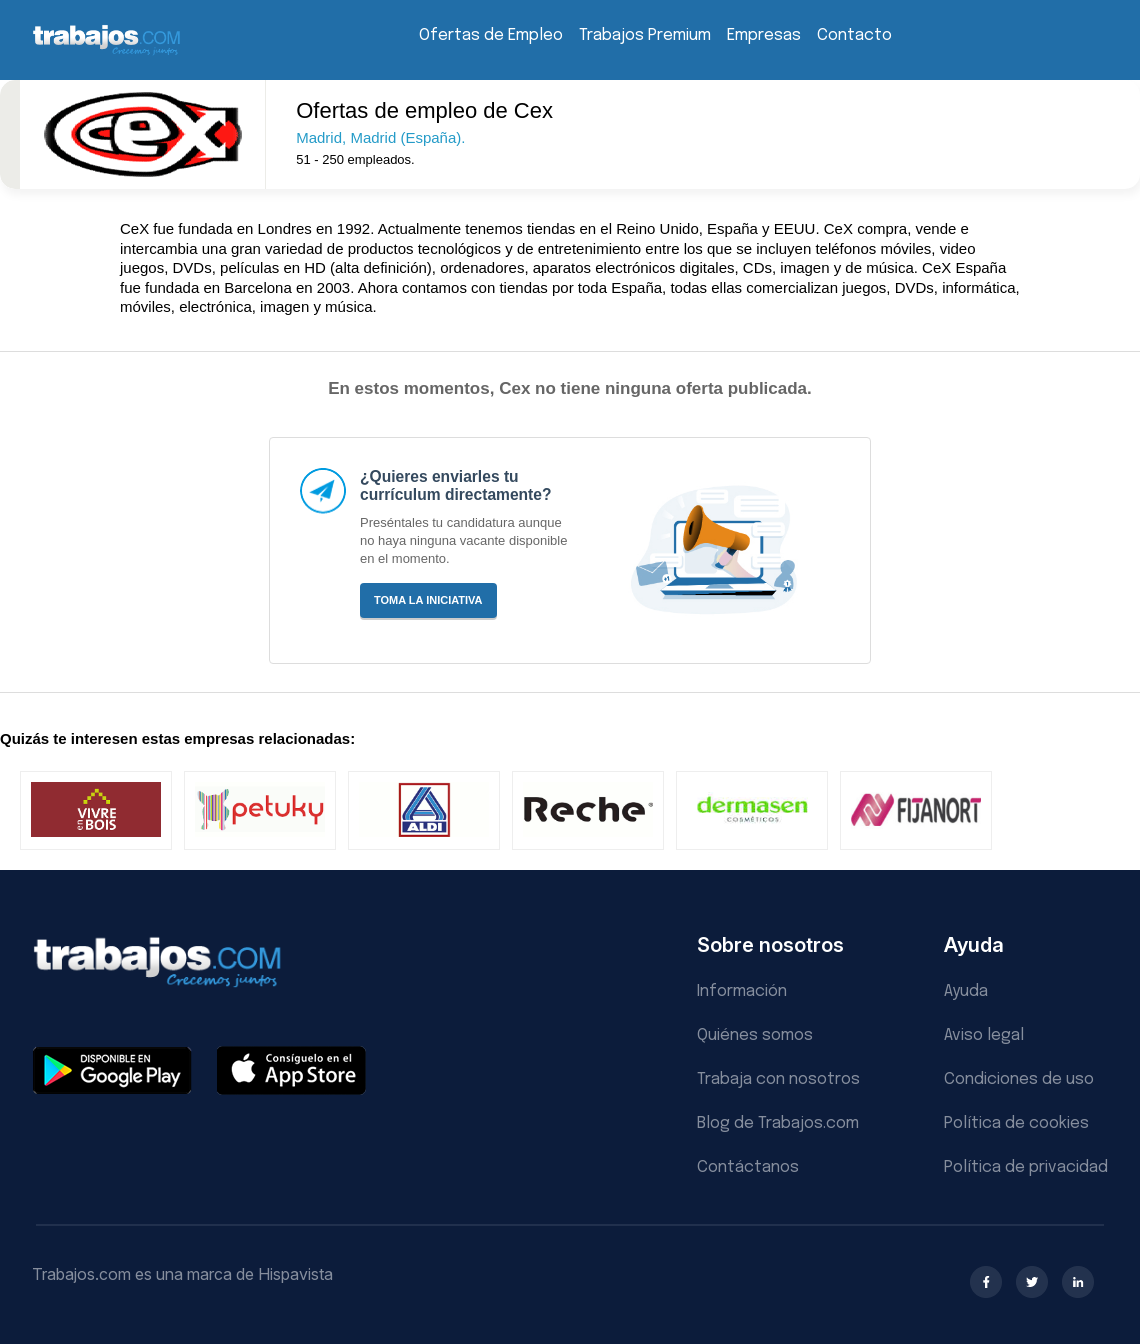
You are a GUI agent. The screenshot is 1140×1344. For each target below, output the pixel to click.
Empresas (764, 35)
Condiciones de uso (1019, 1079)
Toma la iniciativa (428, 600)
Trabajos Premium (645, 35)
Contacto (854, 35)
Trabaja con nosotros (778, 1079)
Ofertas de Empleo (491, 35)
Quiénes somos (755, 1035)
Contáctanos (748, 1167)
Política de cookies (1016, 1123)
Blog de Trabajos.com (778, 1123)
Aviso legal (984, 1035)
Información (742, 991)
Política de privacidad (1026, 1167)
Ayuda (966, 991)
